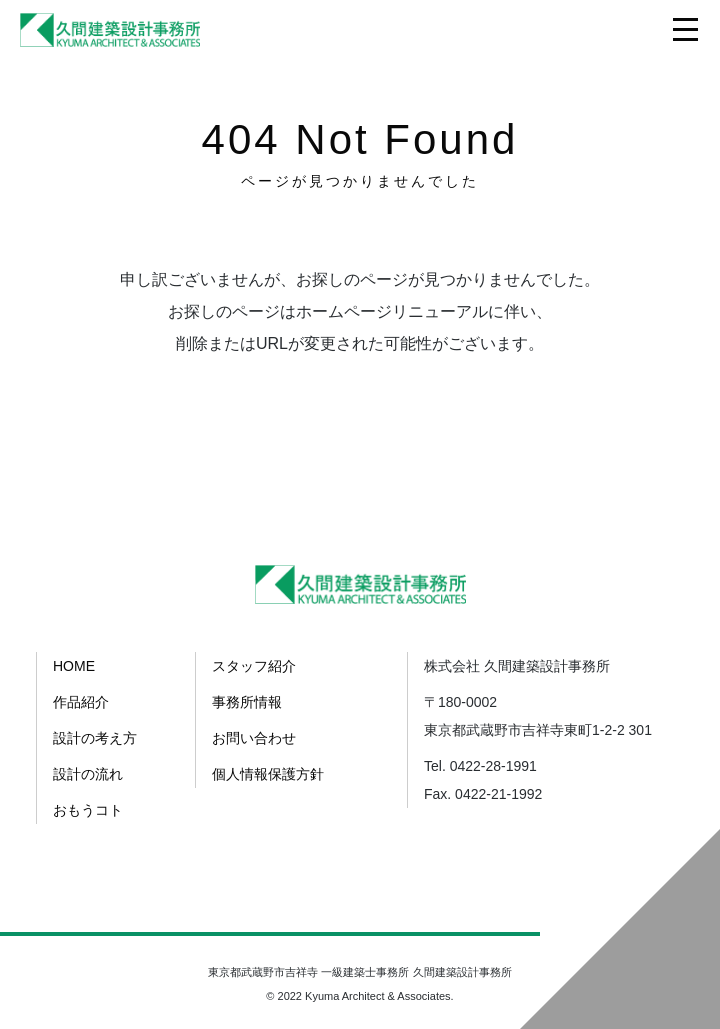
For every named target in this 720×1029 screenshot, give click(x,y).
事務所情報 (247, 702)
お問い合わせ (254, 738)
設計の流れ (88, 774)
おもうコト (88, 810)
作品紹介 (81, 702)
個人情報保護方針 (268, 774)
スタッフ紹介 (254, 666)
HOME (74, 666)
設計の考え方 (95, 738)
